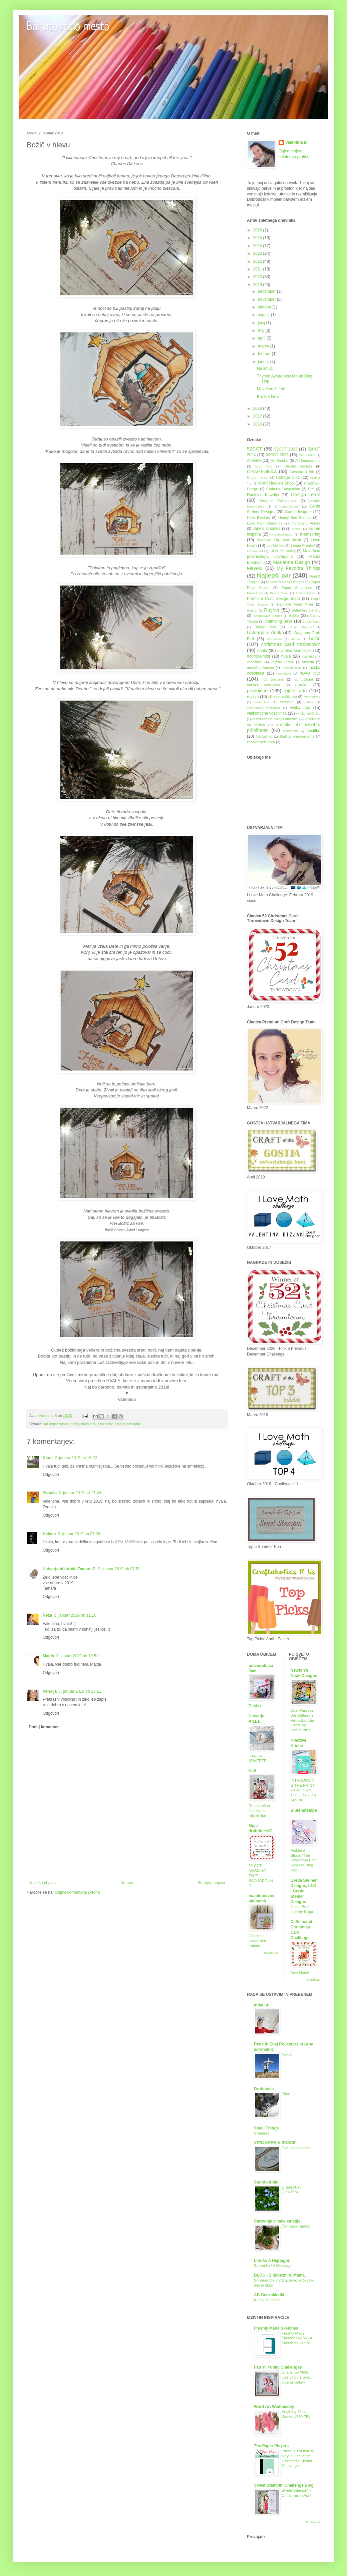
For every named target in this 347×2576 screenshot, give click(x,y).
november (267, 299)
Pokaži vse (271, 1953)
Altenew (254, 460)
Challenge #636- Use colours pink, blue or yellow (296, 2377)
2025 (258, 237)
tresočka (287, 702)
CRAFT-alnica (262, 471)
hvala (286, 656)
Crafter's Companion (283, 489)
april (262, 338)
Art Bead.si (279, 461)
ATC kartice (307, 455)
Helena (49, 1534)
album (295, 639)
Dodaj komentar (44, 1727)
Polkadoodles (305, 593)
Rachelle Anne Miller (295, 604)
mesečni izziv (291, 668)
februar (265, 353)
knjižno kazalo (282, 662)
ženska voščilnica (261, 742)
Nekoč (287, 2054)
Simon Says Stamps (267, 616)
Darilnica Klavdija (263, 495)
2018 (258, 408)
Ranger (252, 610)
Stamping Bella (278, 621)
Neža (47, 1615)
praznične (105, 1424)
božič (75, 1424)
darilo (262, 650)
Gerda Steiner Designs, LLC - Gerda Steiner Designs (304, 1891)
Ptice (286, 2094)
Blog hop (263, 466)
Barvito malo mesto (68, 27)
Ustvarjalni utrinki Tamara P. (69, 1569)
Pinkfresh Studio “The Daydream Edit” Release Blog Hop (304, 1860)
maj (262, 330)
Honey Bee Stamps (294, 518)
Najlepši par (274, 575)
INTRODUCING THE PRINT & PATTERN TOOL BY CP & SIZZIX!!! (304, 1790)
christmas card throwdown (290, 644)
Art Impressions (56, 1424)
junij (262, 322)
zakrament (290, 731)
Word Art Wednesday (274, 2406)
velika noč (300, 707)
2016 (258, 424)
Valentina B (296, 142)
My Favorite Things (298, 568)
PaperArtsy (255, 593)
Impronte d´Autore (305, 523)
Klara (48, 1458)
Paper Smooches (297, 588)
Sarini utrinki (266, 2182)
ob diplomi (303, 679)
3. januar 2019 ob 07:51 (119, 1569)
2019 (258, 284)
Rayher (271, 610)
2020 (258, 276)
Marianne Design (291, 562)
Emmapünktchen (287, 506)
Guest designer (298, 512)
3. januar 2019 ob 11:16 (75, 1615)
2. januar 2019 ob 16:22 (76, 1458)
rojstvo (253, 696)
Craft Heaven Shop (276, 483)
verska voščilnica (308, 713)
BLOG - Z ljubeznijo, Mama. (280, 2275)
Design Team (305, 494)
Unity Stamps (300, 627)
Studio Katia (311, 621)
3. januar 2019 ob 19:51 (77, 1656)
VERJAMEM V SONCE (275, 2142)
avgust (264, 314)
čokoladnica (264, 736)
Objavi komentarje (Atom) (77, 1892)
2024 (258, 245)
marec (264, 346)
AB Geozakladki (269, 2295)
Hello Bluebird (258, 518)
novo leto (88, 1424)
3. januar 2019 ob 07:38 (79, 1534)
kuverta (308, 662)
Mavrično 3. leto (271, 388)
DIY (311, 489)
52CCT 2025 (277, 455)
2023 (258, 253)
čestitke (313, 730)
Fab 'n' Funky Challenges (278, 2367)
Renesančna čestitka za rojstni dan (259, 1811)
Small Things (266, 2128)
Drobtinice (264, 2088)
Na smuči (265, 368)
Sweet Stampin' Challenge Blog (284, 2485)
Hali (252, 1771)
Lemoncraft (255, 551)
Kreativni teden (282, 534)
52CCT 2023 (285, 449)
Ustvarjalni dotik (128, 1424)
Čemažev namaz (296, 2226)
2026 (258, 230)
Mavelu (254, 568)
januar (264, 361)
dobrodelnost (258, 656)
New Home (300, 1972)
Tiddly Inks (265, 627)
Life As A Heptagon (272, 2260)
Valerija (50, 1691)
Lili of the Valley (282, 551)
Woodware (274, 639)
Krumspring (310, 534)
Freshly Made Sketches (276, 2328)
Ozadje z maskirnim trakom (257, 1941)
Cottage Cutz (288, 477)
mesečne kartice (260, 668)
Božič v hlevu (269, 396)
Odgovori (51, 1474)
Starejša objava (211, 1882)
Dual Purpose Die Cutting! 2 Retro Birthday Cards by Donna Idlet (303, 1720)
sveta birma (312, 697)
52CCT (254, 449)
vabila (309, 702)
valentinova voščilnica (263, 708)
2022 (258, 261)
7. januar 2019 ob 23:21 (80, 1691)
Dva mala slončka (297, 2148)
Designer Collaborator (278, 501)
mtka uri (262, 2005)
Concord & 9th (302, 472)
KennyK (296, 529)
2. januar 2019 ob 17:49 (80, 1493)
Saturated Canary (306, 610)
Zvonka (50, 1493)
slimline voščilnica (282, 697)
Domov (126, 1882)
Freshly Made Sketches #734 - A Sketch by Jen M (297, 2338)
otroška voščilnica (263, 685)
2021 (258, 269)
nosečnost (283, 673)
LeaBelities (275, 546)
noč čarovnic (273, 679)
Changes (261, 2133)
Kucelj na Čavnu (268, 2300)
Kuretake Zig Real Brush (279, 540)
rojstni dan (295, 690)
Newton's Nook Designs (285, 582)
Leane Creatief (303, 546)
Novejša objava (42, 1882)
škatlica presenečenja (296, 736)
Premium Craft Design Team (273, 598)
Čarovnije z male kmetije (277, 2221)
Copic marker (258, 478)
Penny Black (279, 593)
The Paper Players (271, 2446)
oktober (265, 307)
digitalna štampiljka (294, 650)
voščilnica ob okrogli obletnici (275, 719)
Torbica (255, 1706)
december (267, 291)
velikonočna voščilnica (267, 713)
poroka (301, 685)
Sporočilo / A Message (273, 2266)
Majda (48, 1656)
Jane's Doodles (266, 528)
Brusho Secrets (298, 466)
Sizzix (294, 615)
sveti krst (261, 702)
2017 (258, 416)
